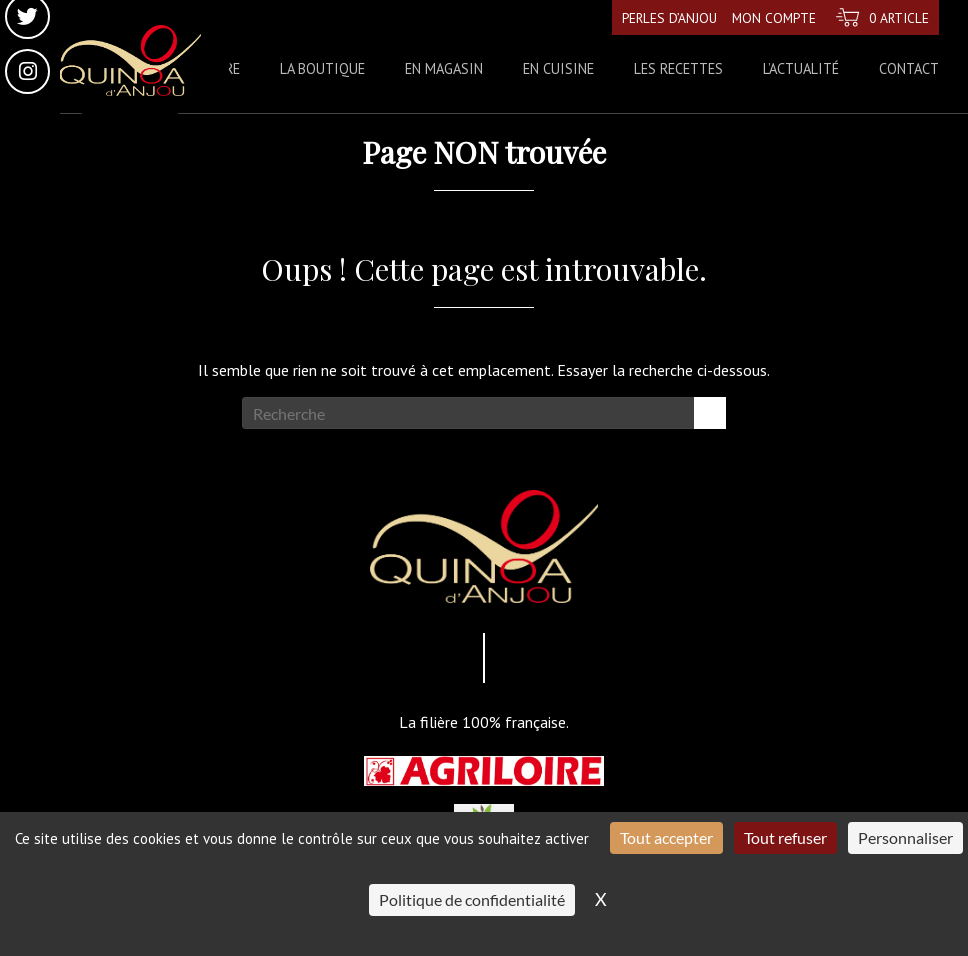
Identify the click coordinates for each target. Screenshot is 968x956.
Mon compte (768, 17)
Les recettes (678, 68)
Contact (909, 68)
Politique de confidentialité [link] (472, 899)
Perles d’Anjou (661, 17)
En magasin (444, 68)
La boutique (322, 68)
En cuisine (558, 68)
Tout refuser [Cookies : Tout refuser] (785, 837)
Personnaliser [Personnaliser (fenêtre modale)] (905, 837)
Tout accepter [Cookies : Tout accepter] (666, 837)
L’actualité (801, 68)
